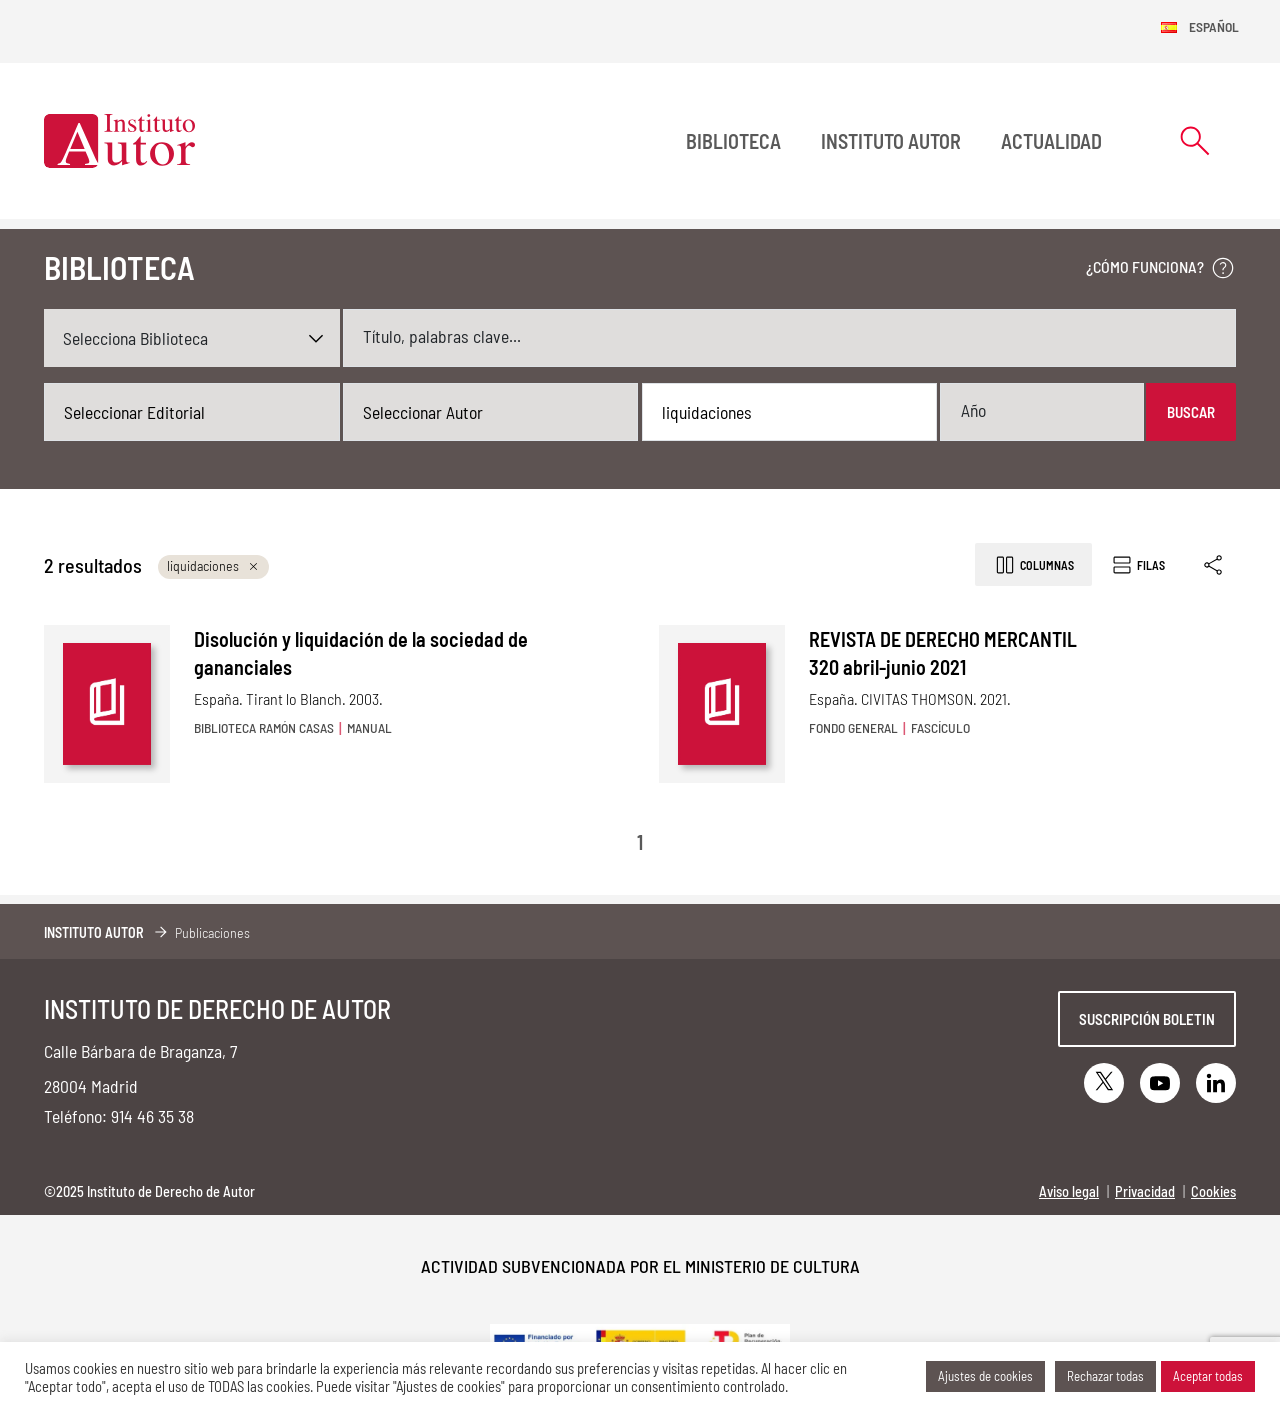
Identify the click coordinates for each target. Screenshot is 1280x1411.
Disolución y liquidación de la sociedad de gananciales (361, 653)
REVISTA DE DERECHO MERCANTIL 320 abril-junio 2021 (943, 653)
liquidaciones (213, 565)
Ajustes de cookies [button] (985, 1376)
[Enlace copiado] (1214, 564)
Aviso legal (1069, 1191)
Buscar (1191, 412)
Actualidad (1051, 141)
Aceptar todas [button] (1208, 1376)
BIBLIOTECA (733, 141)
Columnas (1033, 565)
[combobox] (192, 412)
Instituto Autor (891, 141)
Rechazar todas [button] (1105, 1376)
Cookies (1213, 1191)
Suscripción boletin (1147, 1019)
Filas (1137, 565)
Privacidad (1145, 1191)
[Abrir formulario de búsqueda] (1195, 140)
